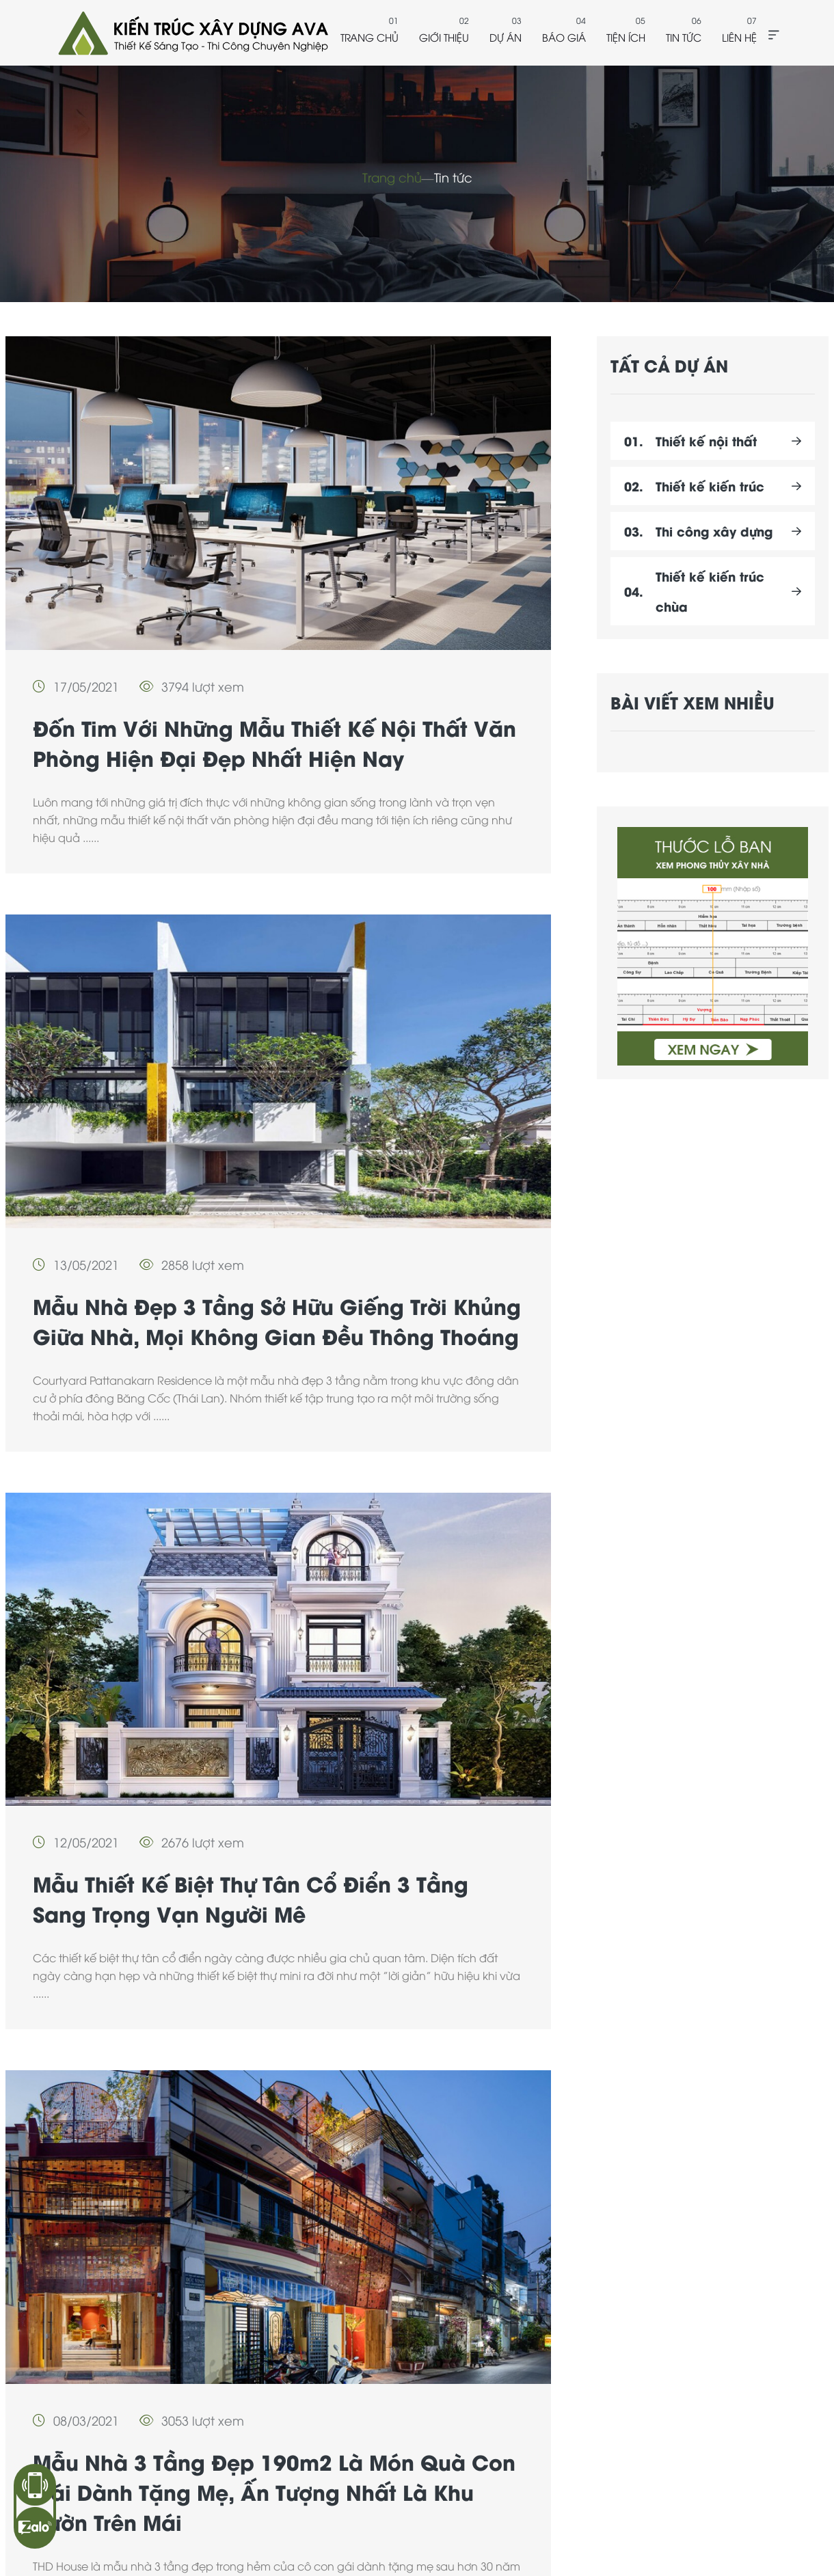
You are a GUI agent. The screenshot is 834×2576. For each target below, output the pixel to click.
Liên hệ (739, 37)
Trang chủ (369, 37)
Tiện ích (625, 37)
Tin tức (683, 37)
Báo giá (564, 37)
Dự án (505, 37)
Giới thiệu (444, 37)
